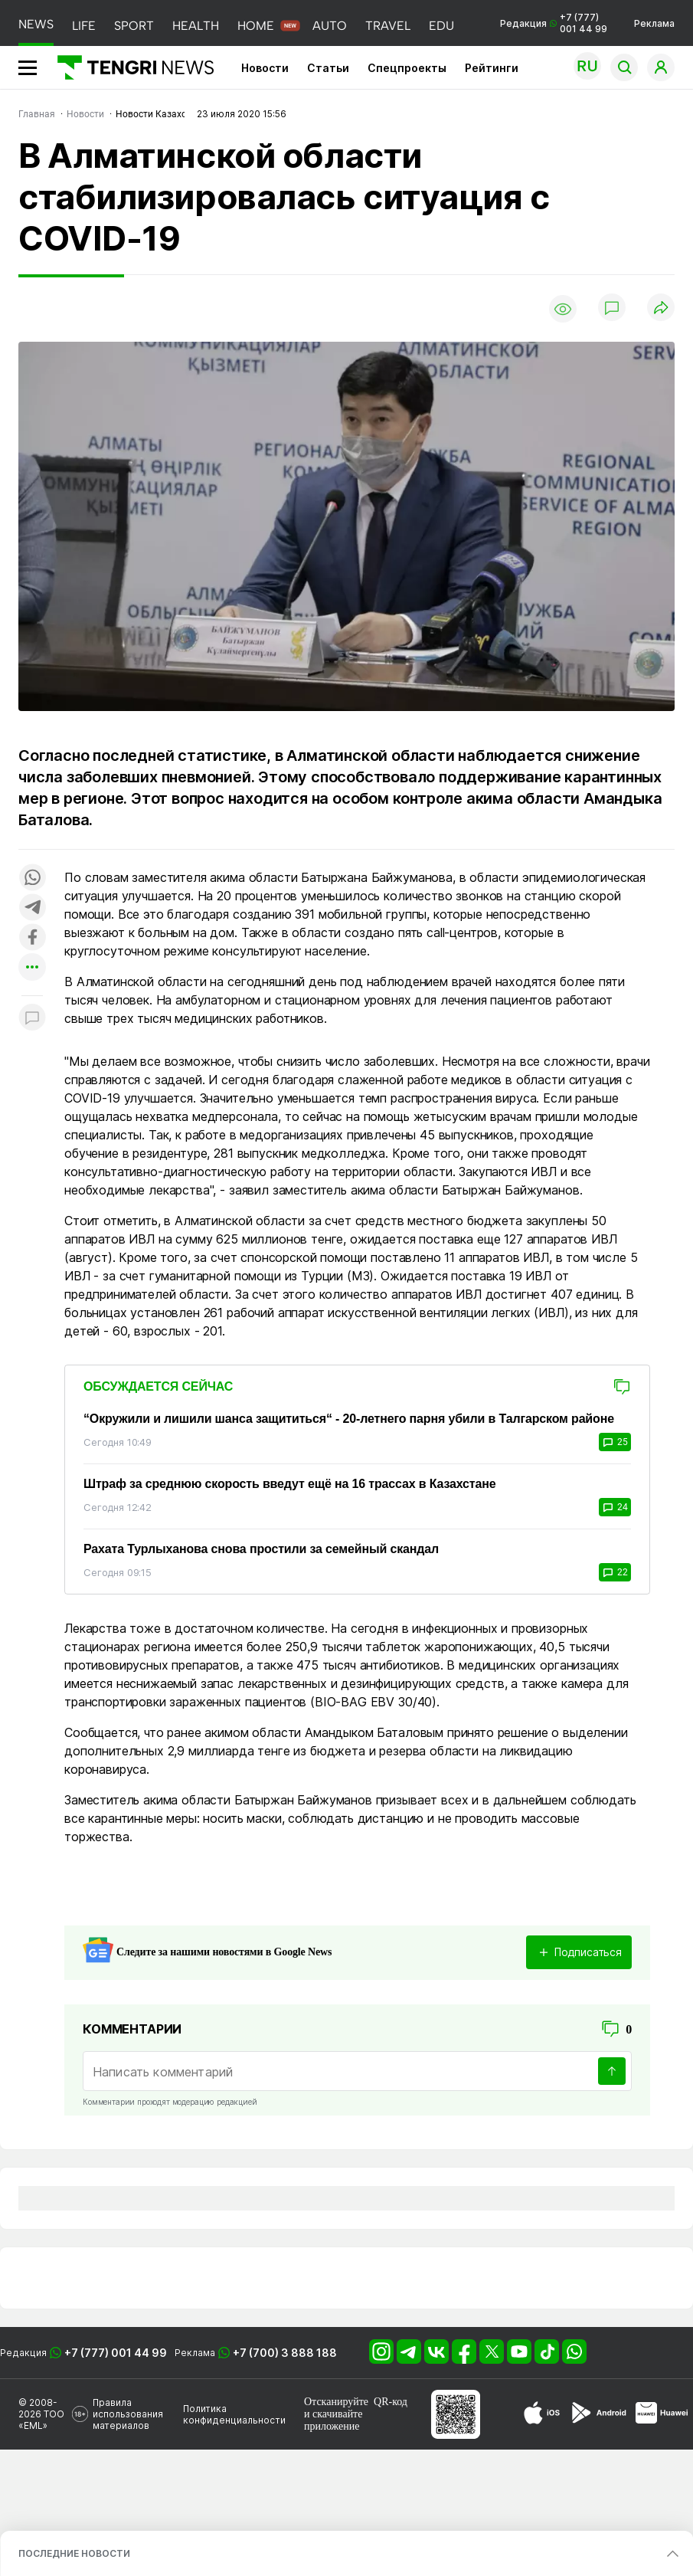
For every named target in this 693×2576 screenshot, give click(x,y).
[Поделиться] (661, 308)
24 (615, 1507)
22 (615, 1572)
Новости (265, 67)
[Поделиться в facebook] (32, 938)
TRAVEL (387, 25)
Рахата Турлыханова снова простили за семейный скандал (261, 1548)
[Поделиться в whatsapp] (32, 878)
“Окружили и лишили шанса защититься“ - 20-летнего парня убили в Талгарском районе (348, 1418)
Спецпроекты (407, 67)
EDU (441, 25)
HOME (255, 25)
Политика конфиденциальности (234, 2414)
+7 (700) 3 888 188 (285, 2352)
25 (615, 1442)
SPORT (134, 25)
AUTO (329, 25)
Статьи (328, 67)
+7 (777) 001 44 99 (115, 2352)
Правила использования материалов (128, 2414)
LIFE (84, 25)
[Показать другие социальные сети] (32, 968)
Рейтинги (491, 67)
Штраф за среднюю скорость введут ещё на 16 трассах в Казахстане (289, 1483)
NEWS (36, 24)
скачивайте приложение (333, 2420)
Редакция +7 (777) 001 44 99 (553, 22)
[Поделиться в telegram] (32, 908)
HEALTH (195, 25)
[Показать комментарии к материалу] (32, 1019)
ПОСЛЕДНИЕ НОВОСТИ (74, 2553)
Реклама (654, 23)
